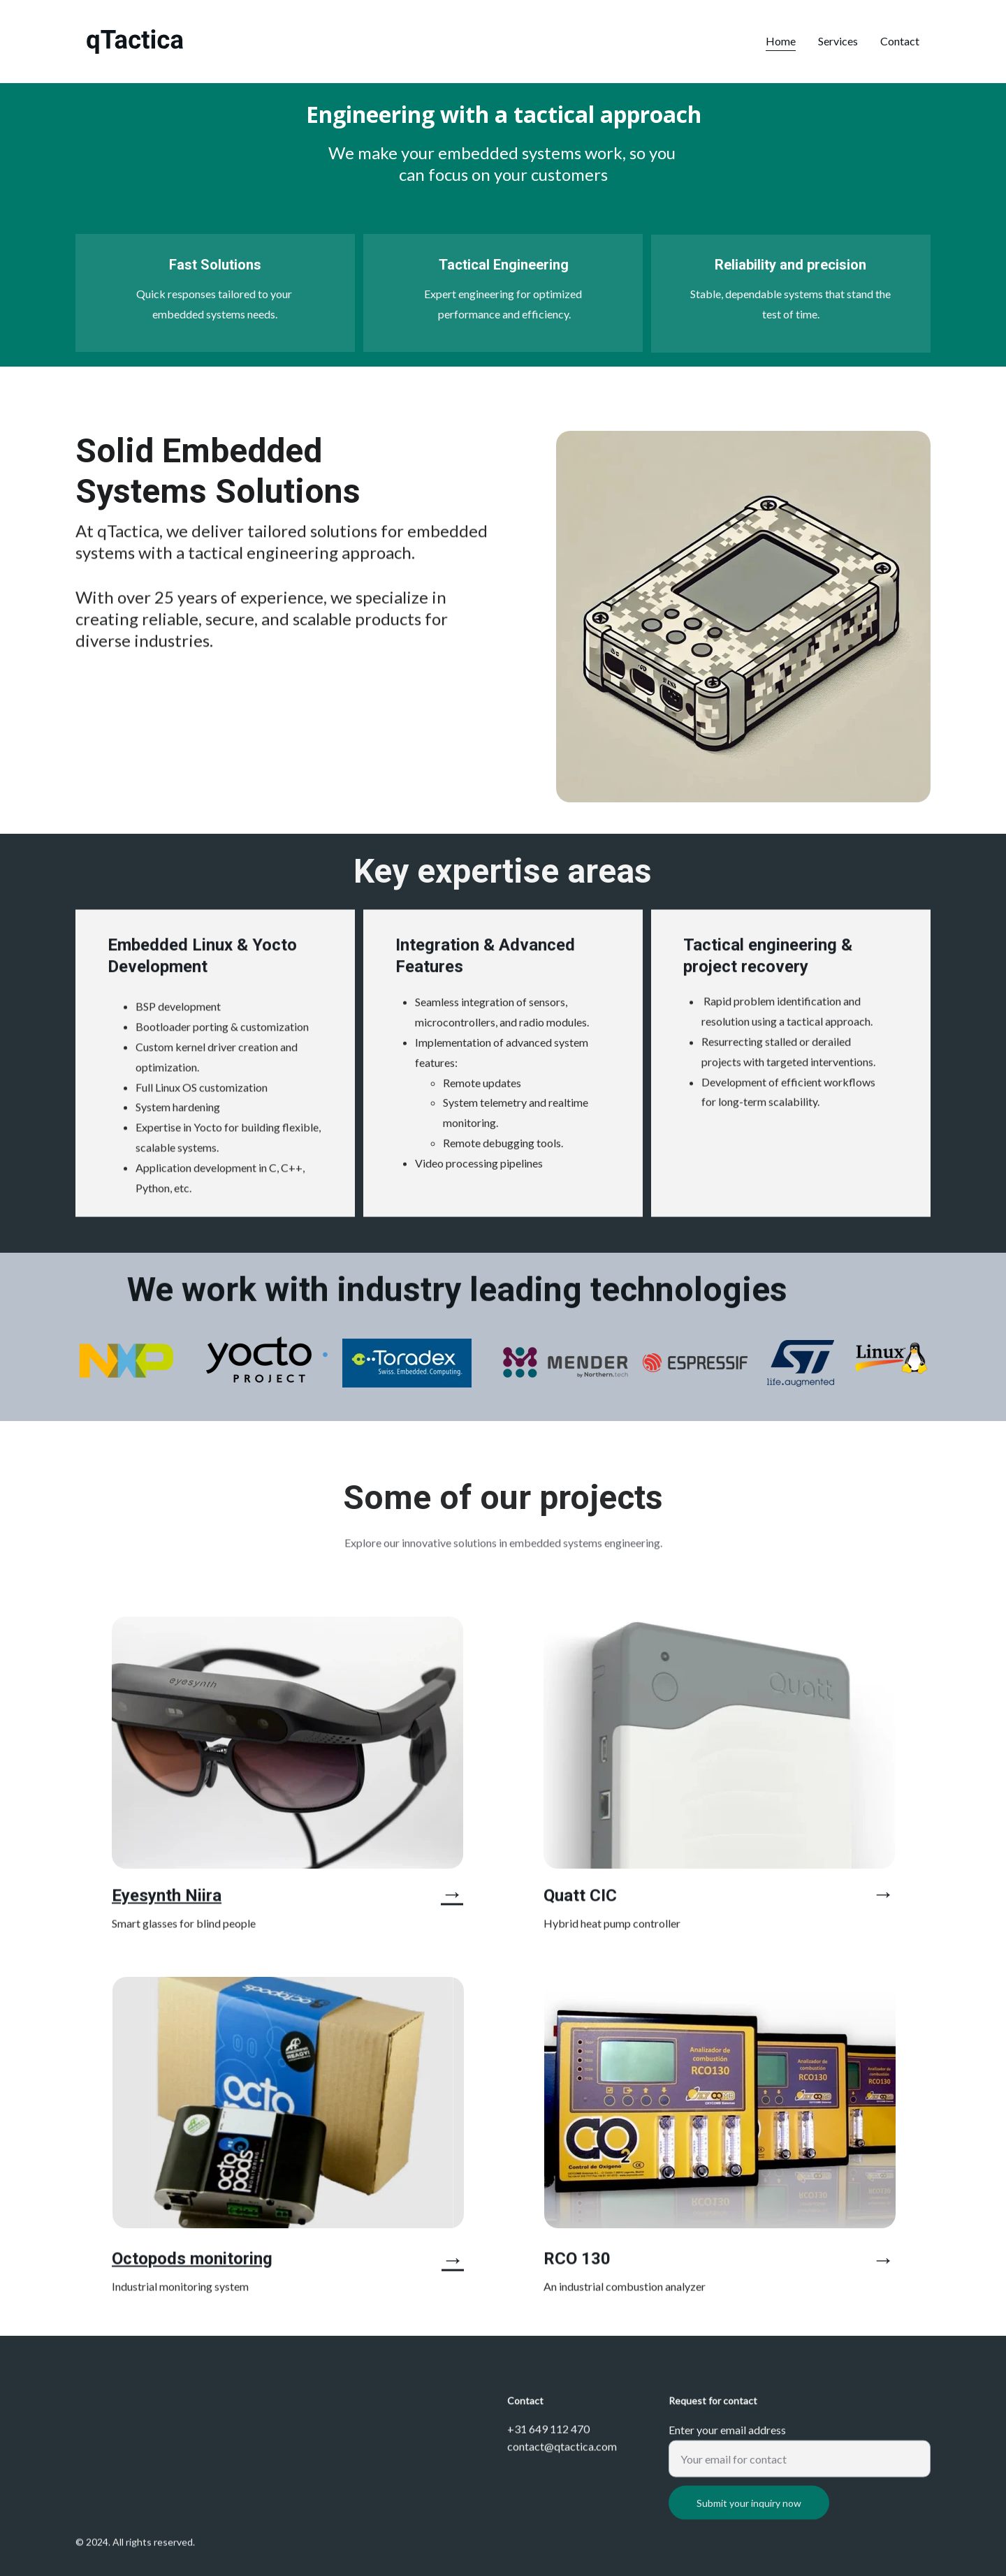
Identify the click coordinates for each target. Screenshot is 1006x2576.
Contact (899, 40)
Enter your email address (727, 2447)
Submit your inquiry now (749, 2521)
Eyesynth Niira (166, 1898)
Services (838, 40)
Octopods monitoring (192, 2262)
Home (781, 40)
